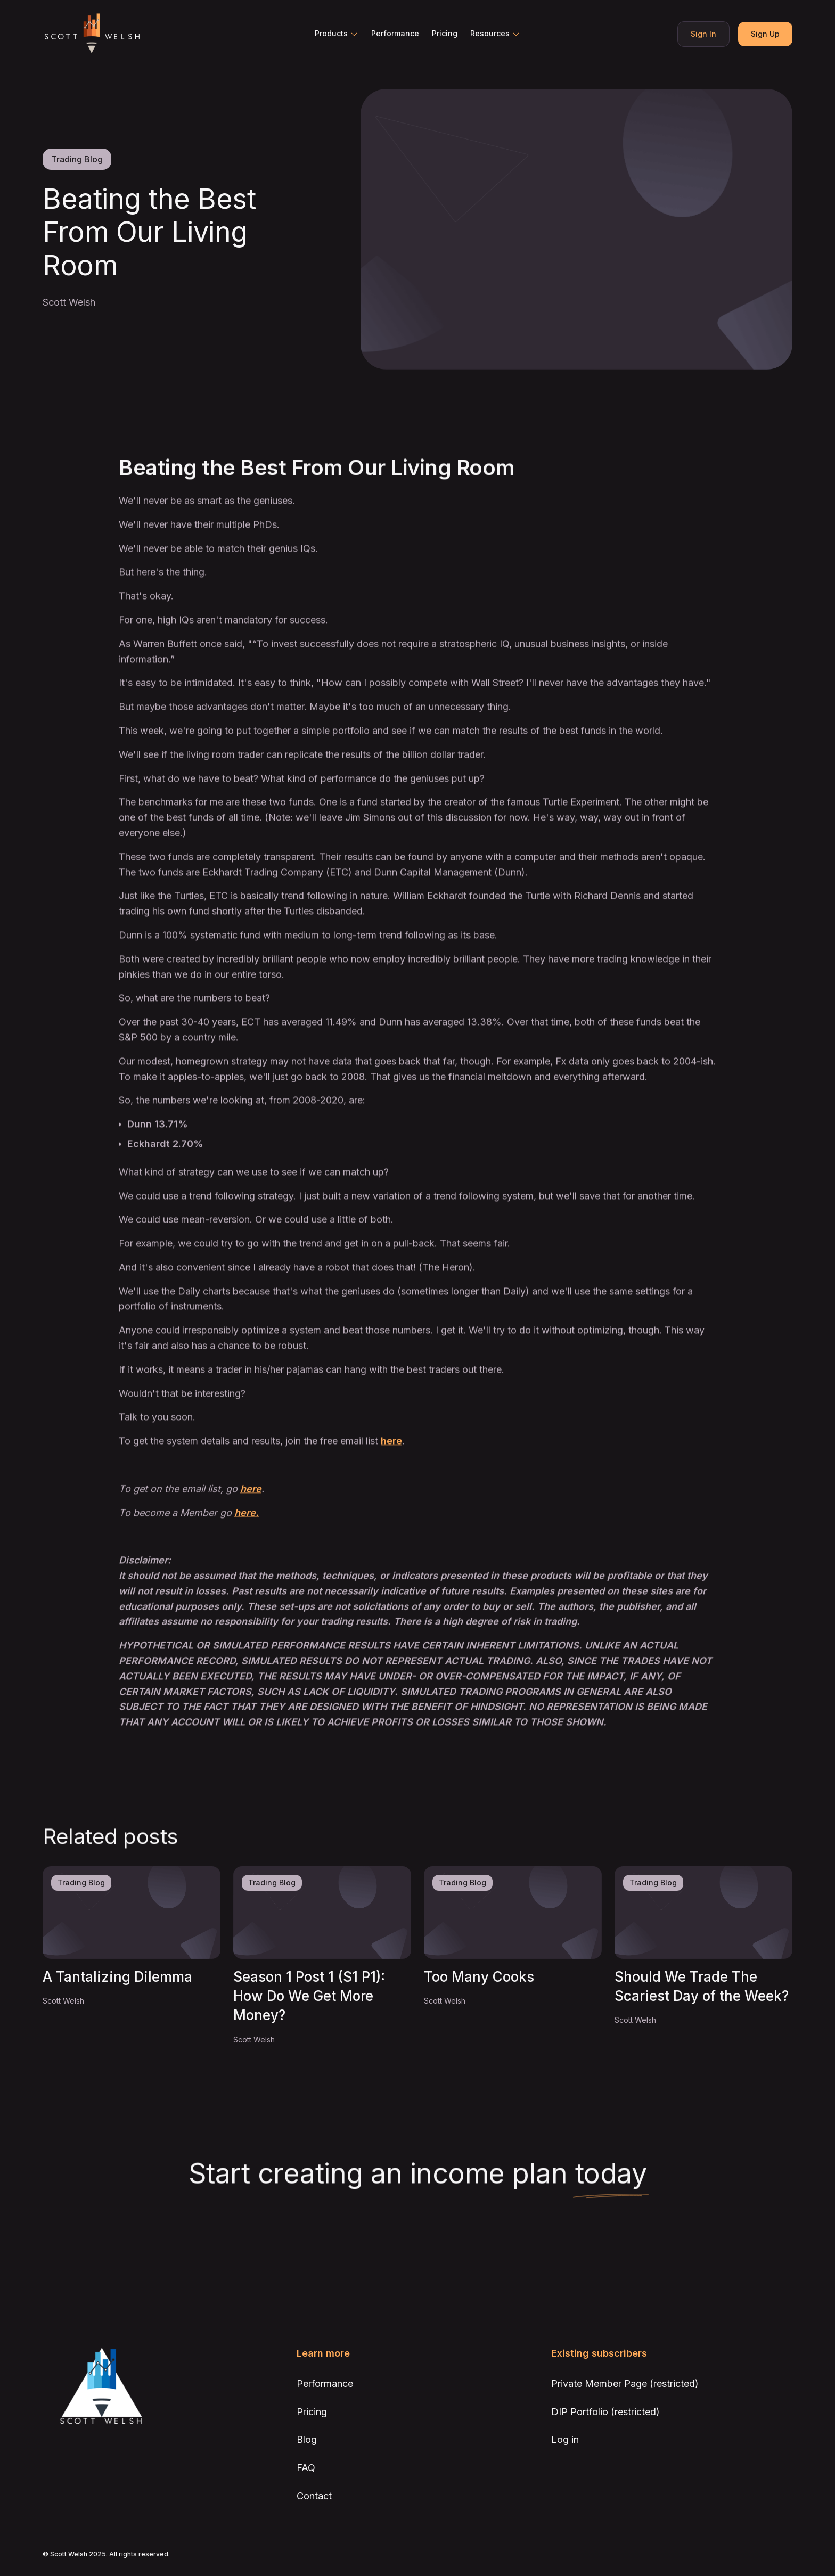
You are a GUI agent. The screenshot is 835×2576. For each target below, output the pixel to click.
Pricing (444, 33)
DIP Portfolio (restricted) (605, 2411)
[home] (92, 34)
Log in (565, 2439)
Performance (395, 33)
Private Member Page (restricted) (625, 2383)
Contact (314, 2495)
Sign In (703, 33)
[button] (336, 34)
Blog (307, 2439)
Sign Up (765, 33)
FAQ (306, 2467)
